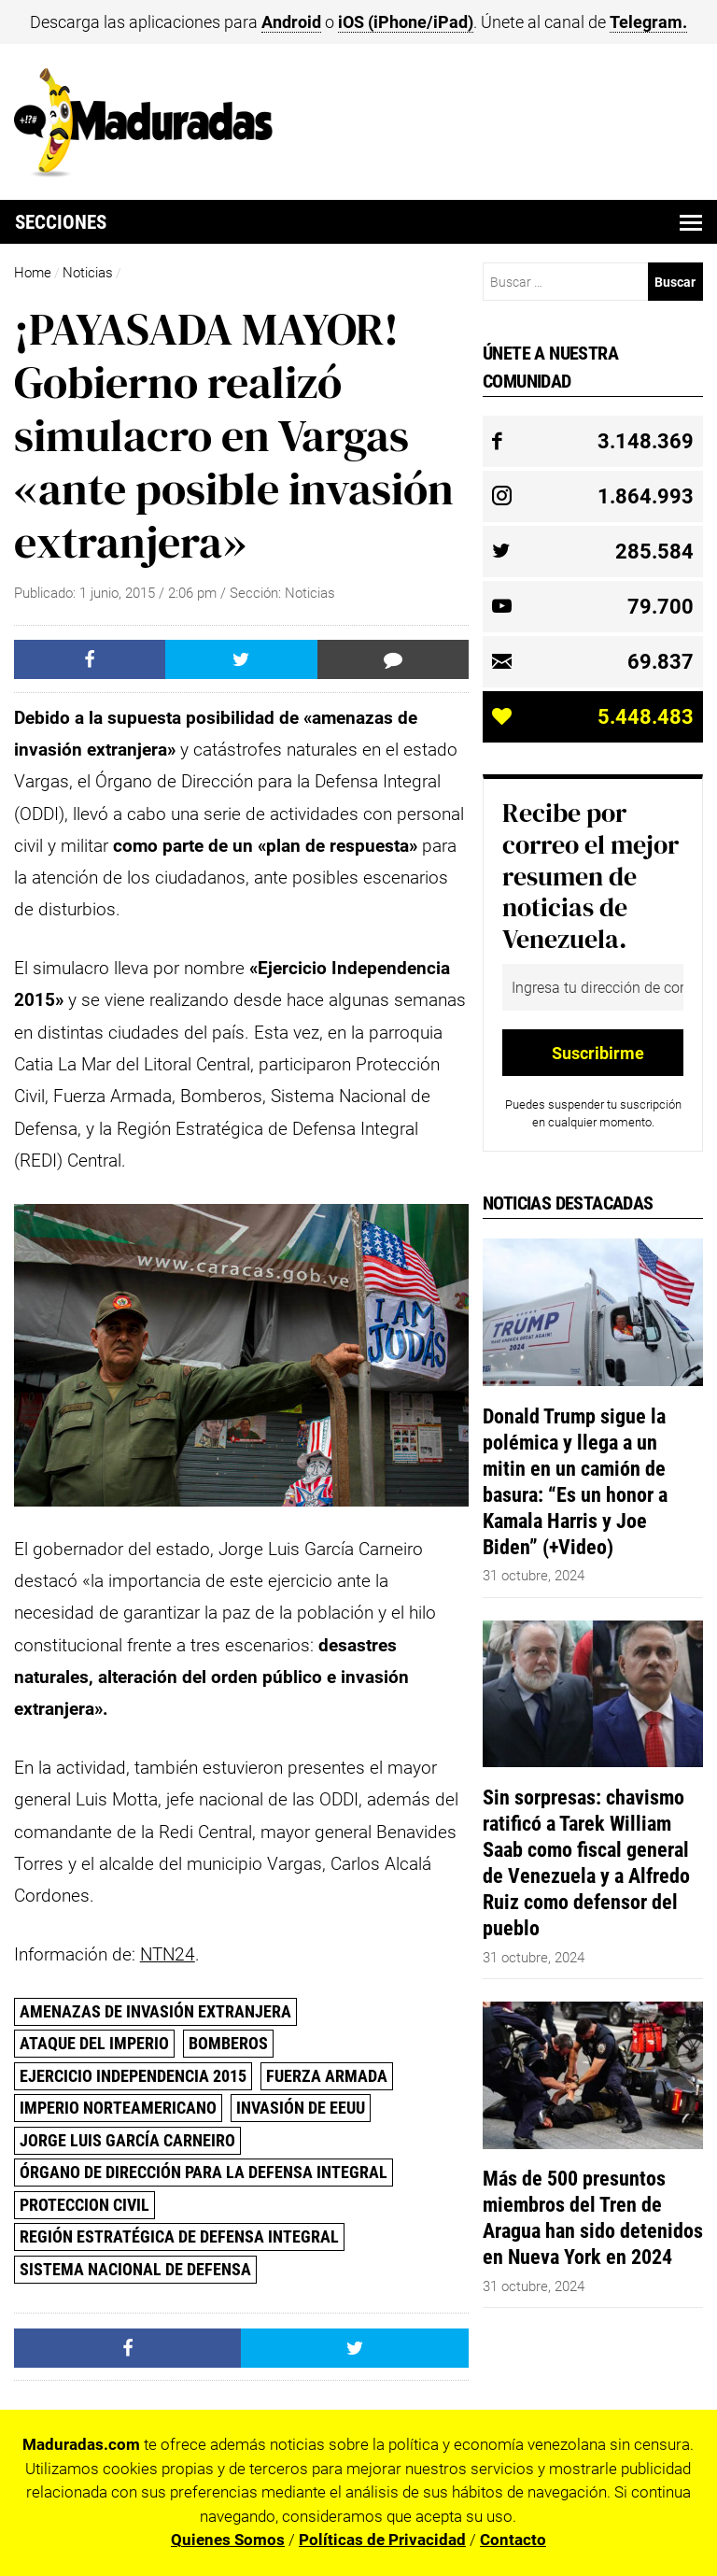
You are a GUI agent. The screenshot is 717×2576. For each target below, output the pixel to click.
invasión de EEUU (300, 2107)
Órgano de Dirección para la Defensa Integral (203, 2172)
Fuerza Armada (326, 2076)
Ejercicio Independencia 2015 (133, 2076)
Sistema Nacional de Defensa (135, 2269)
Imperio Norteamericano (118, 2107)
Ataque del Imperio (94, 2043)
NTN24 (167, 1954)
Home (32, 272)
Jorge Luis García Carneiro (127, 2140)
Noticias (88, 272)
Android (291, 22)
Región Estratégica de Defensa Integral (179, 2236)
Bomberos (228, 2043)
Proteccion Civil (84, 2205)
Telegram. (648, 22)
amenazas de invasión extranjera (155, 2011)
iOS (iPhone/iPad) (405, 22)
